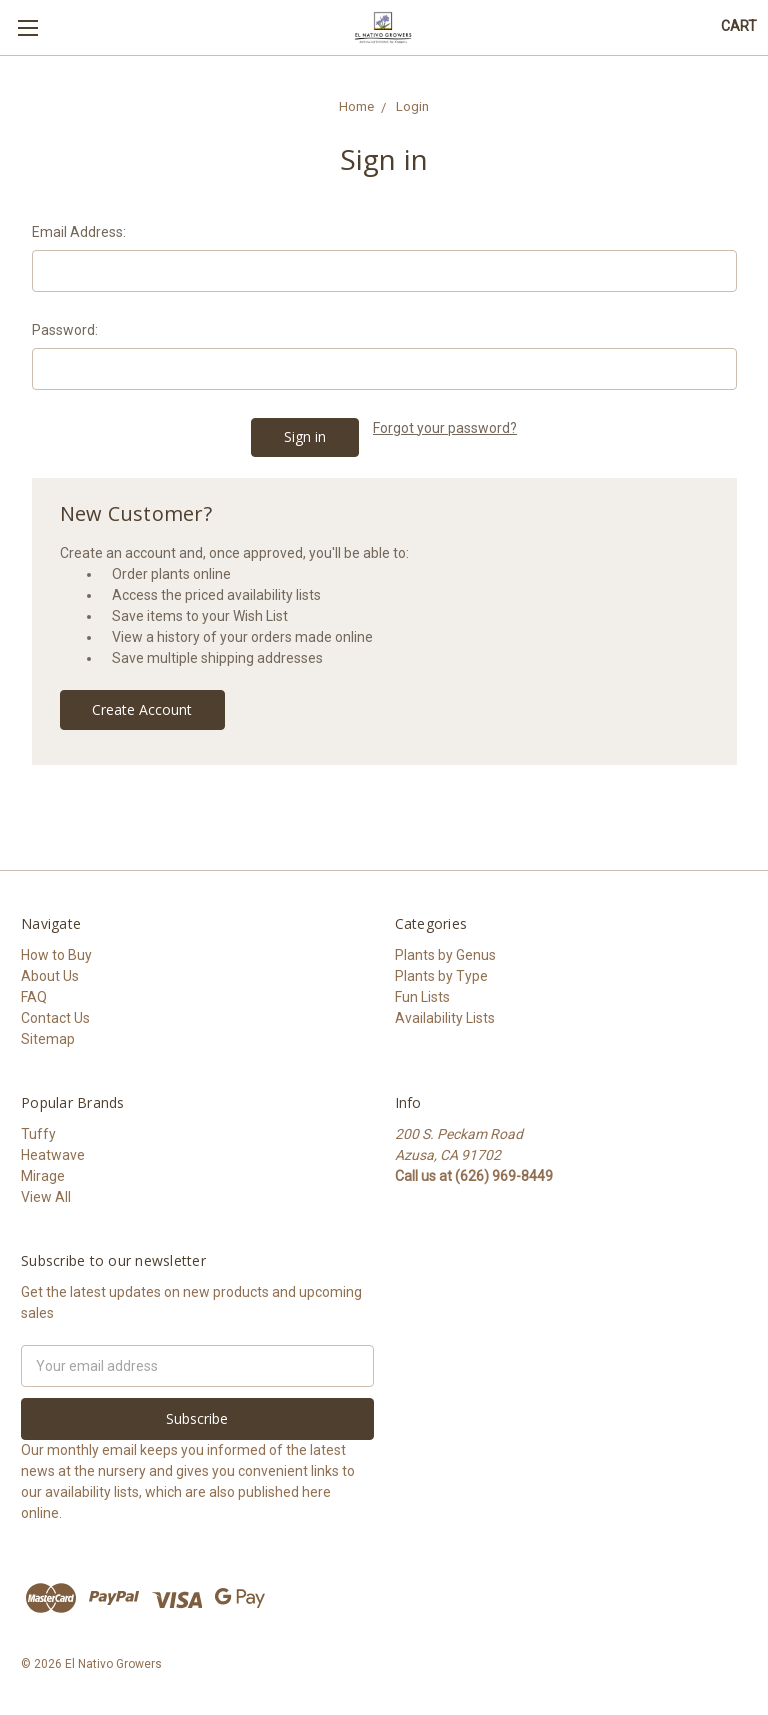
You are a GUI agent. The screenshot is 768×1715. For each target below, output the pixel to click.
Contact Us (55, 1018)
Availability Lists (445, 1018)
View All (46, 1197)
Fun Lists (422, 997)
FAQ (34, 997)
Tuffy (38, 1134)
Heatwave (53, 1155)
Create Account (142, 709)
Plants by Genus (445, 955)
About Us (50, 976)
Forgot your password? (445, 428)
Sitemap (48, 1039)
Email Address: (79, 232)
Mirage (43, 1176)
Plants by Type (441, 976)
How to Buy (56, 955)
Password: (65, 330)
